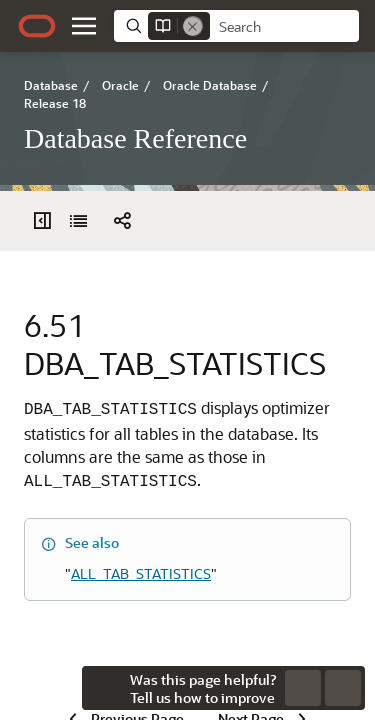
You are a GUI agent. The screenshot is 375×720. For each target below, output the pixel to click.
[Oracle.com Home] (37, 26)
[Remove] (193, 26)
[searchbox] (284, 27)
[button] (84, 26)
